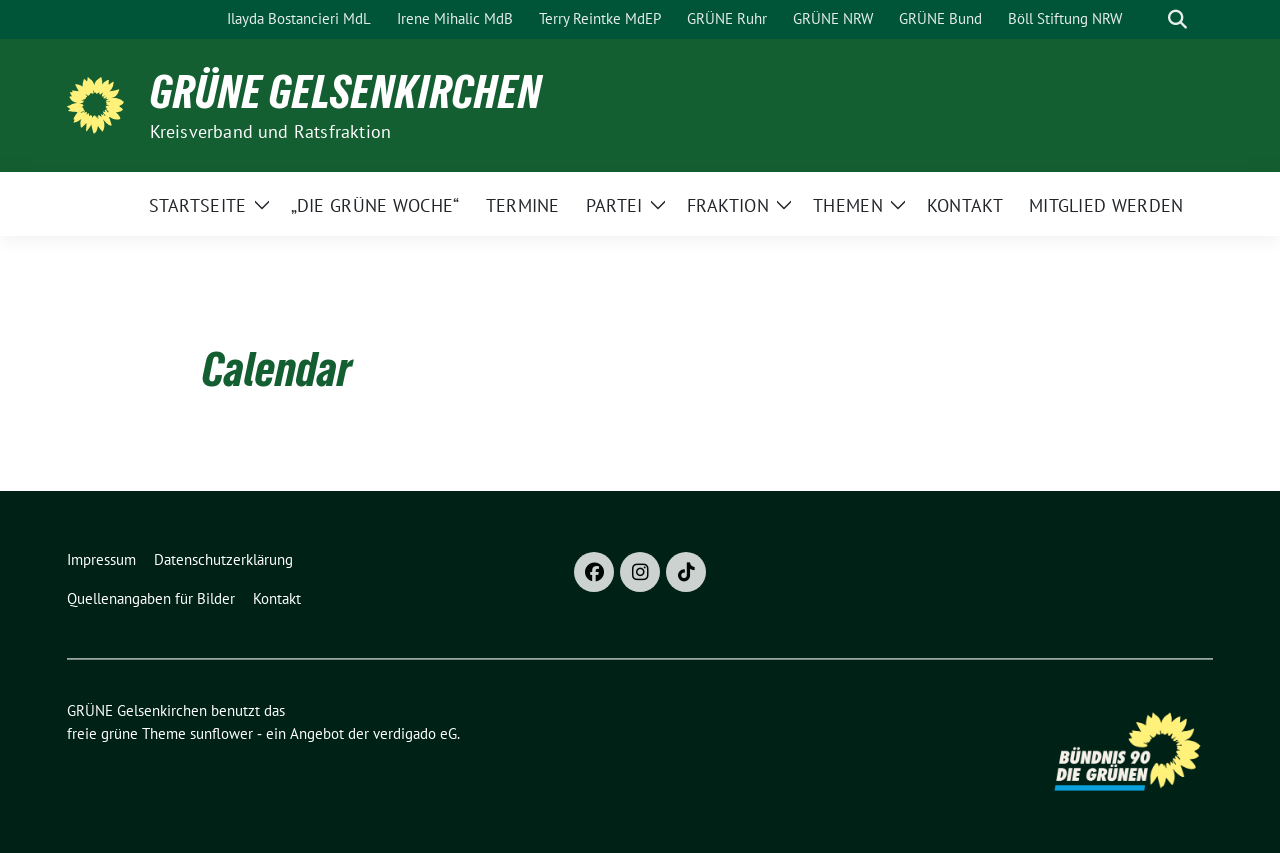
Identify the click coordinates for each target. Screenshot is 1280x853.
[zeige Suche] (1177, 19)
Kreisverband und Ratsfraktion (271, 131)
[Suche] (1149, 19)
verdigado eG (415, 733)
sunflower (221, 733)
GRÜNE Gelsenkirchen (346, 92)
